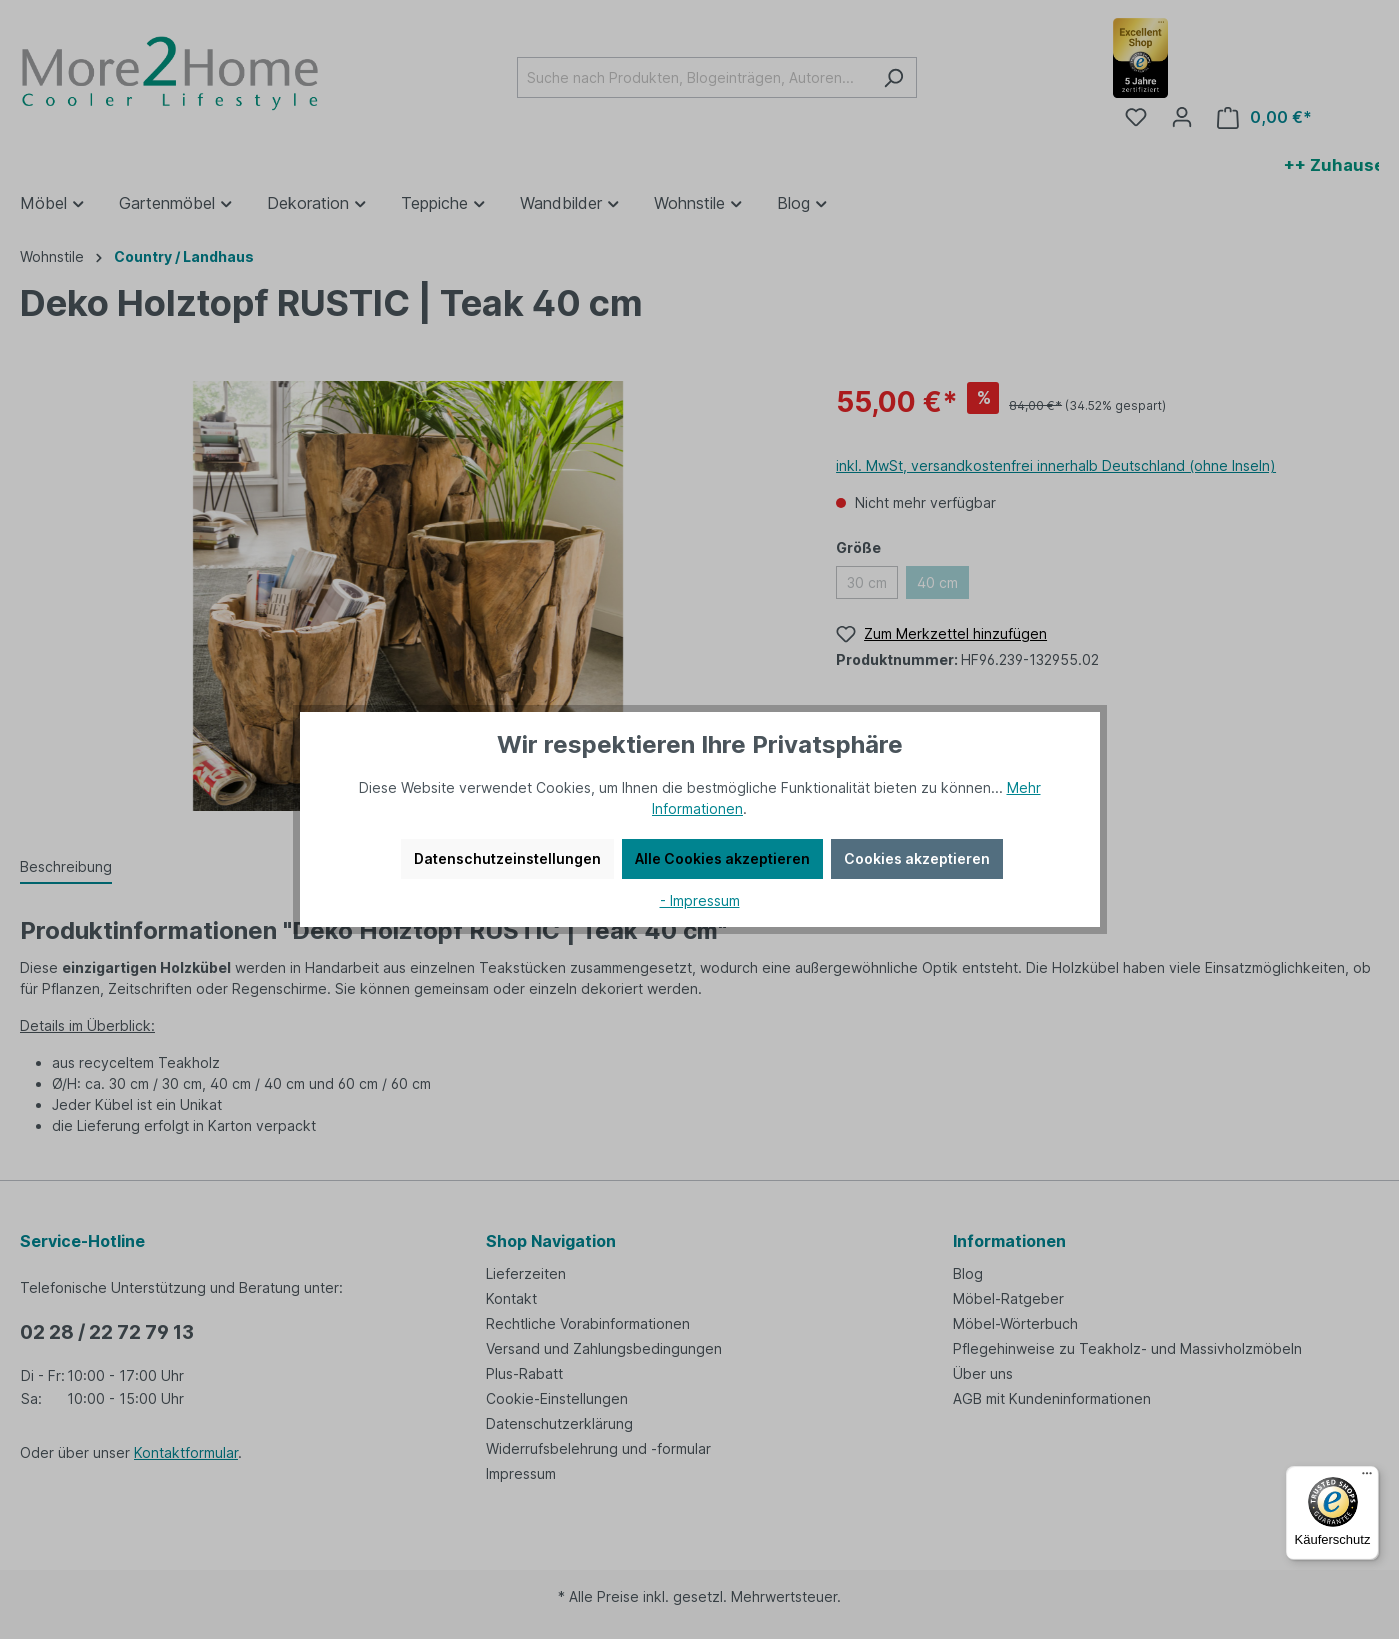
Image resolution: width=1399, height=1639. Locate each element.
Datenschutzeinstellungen (507, 858)
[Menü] (1367, 1478)
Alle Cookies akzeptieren (722, 858)
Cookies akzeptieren (917, 858)
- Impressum (700, 900)
